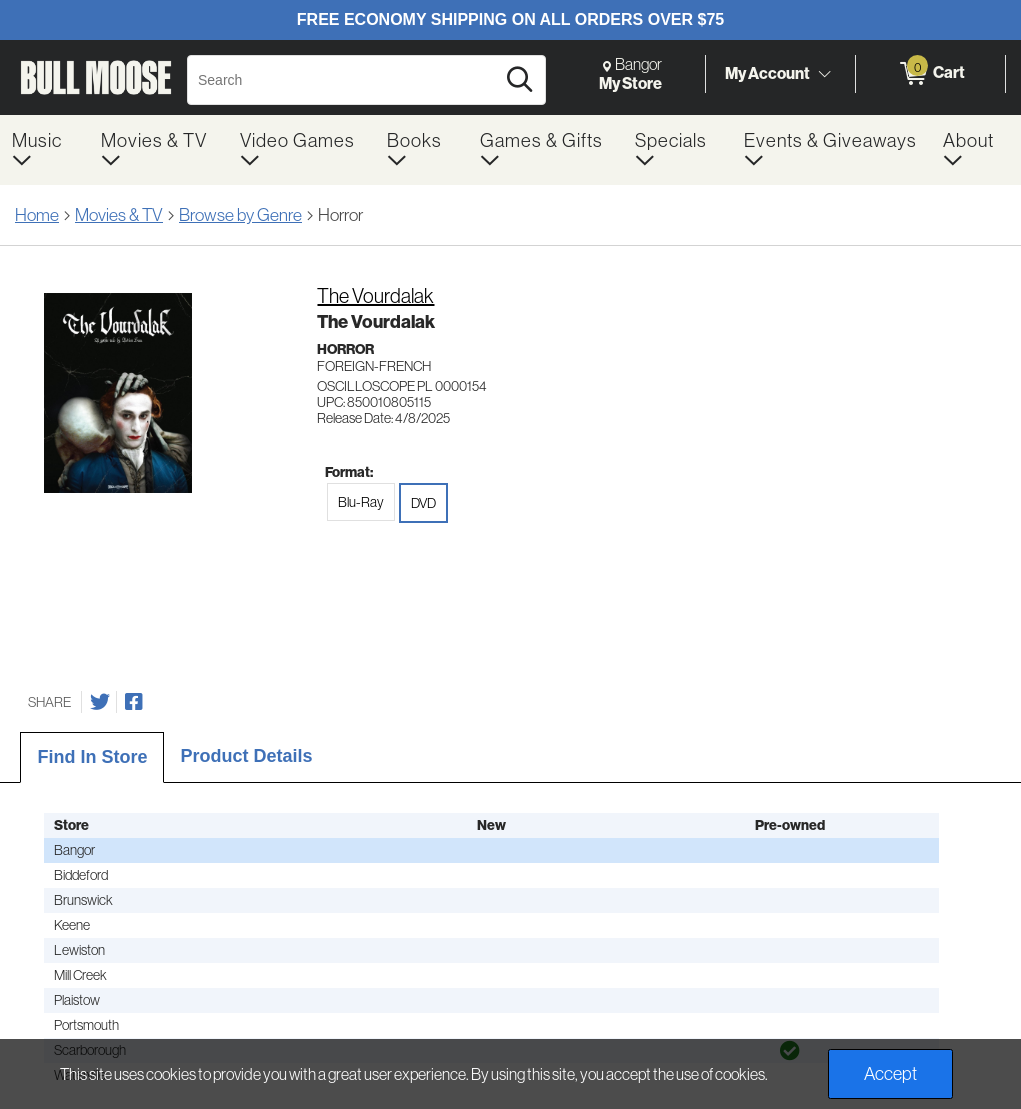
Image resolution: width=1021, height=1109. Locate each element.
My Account (767, 73)
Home (37, 215)
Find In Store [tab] (92, 757)
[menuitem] (44, 150)
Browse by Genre (240, 215)
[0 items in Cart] (930, 74)
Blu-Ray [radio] (361, 502)
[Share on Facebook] (134, 702)
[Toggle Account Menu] (824, 75)
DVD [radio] (423, 503)
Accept (890, 1074)
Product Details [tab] (246, 756)
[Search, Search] (344, 80)
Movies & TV (119, 215)
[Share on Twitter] (100, 702)
